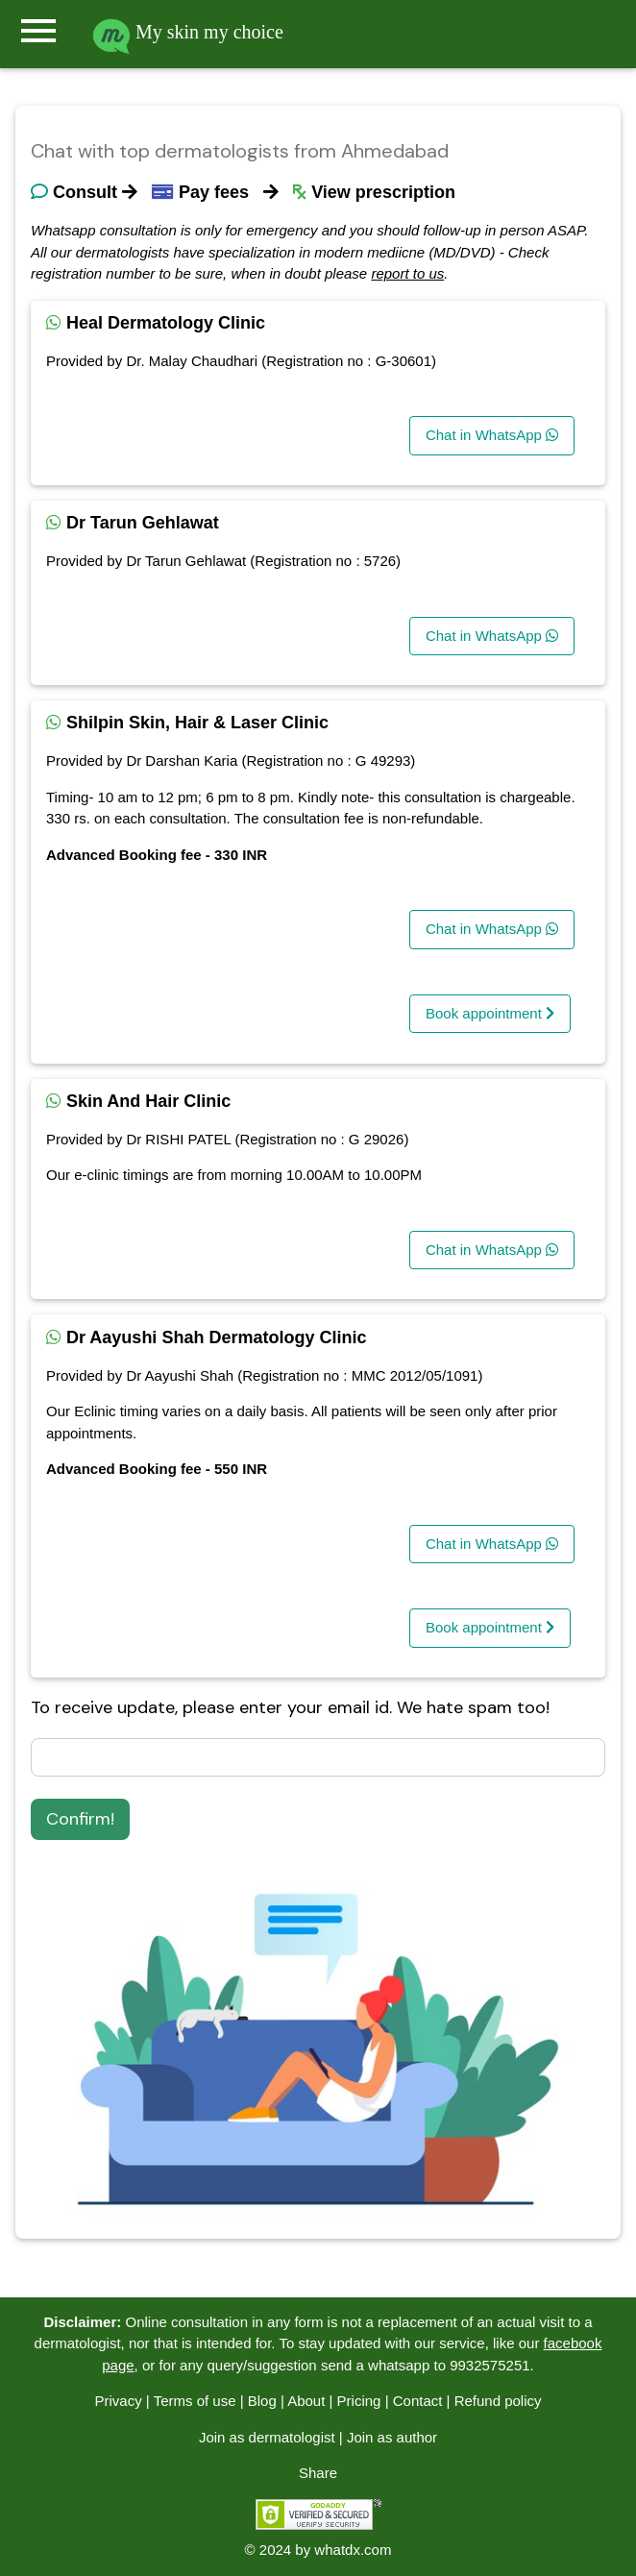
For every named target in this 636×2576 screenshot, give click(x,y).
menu (38, 31)
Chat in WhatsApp (492, 435)
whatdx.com (352, 2549)
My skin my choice (187, 31)
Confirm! (80, 1818)
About (306, 2400)
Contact (418, 2400)
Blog (262, 2400)
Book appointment (490, 1013)
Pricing (359, 2400)
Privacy (117, 2400)
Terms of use (195, 2400)
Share (318, 2473)
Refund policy (498, 2400)
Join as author (392, 2437)
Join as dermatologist (267, 2437)
